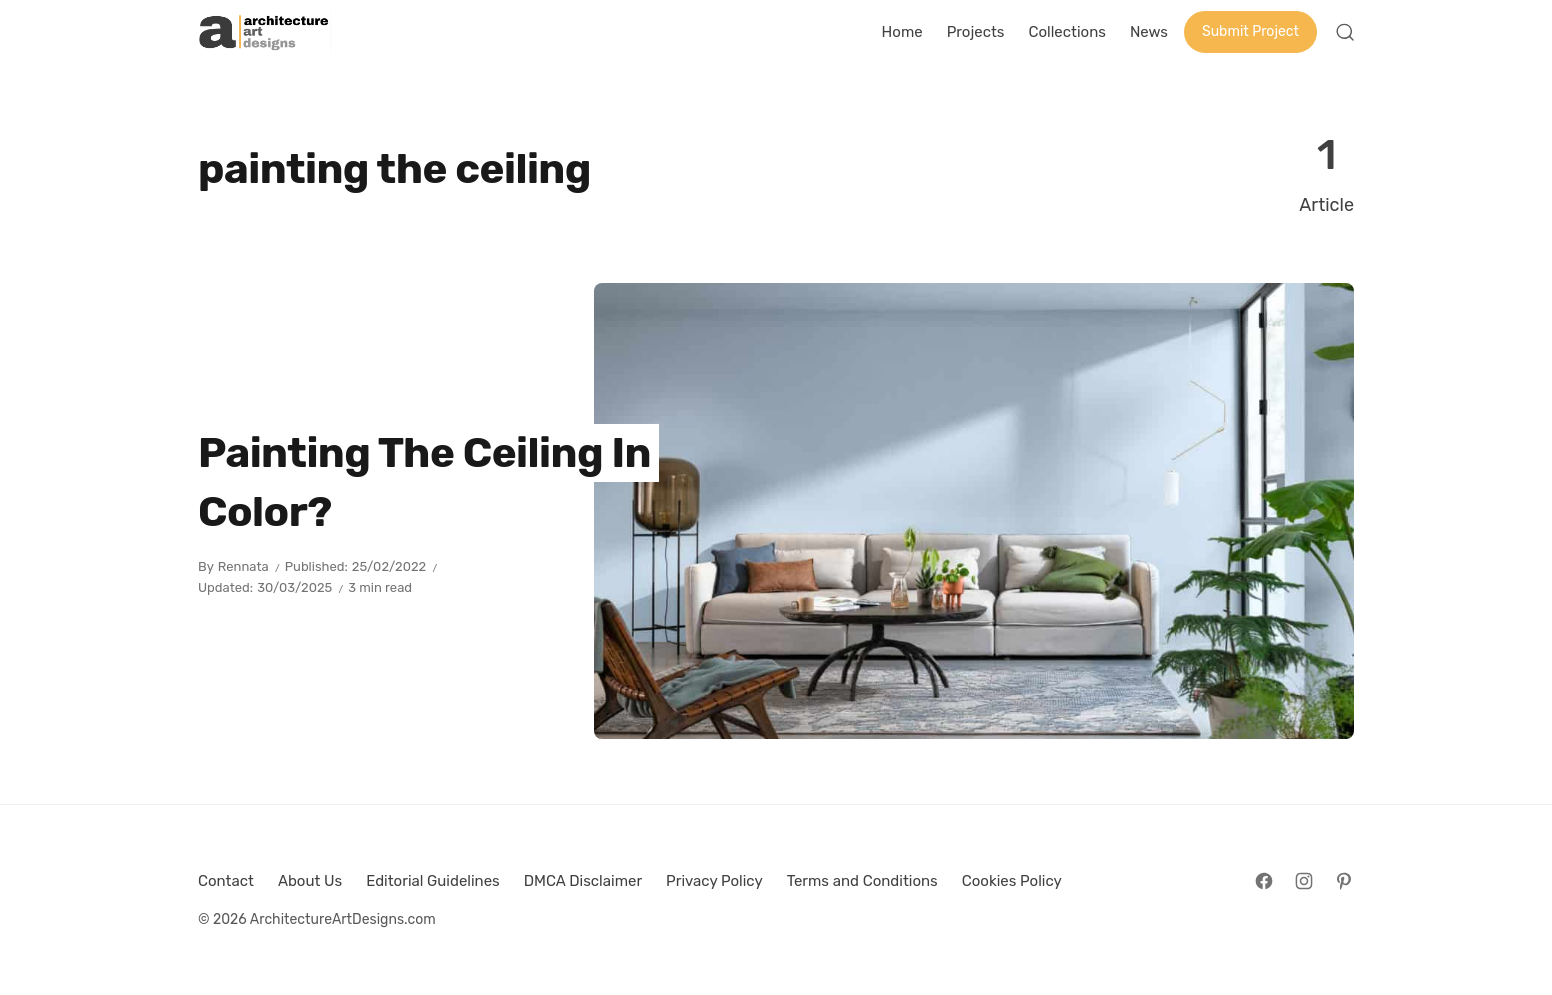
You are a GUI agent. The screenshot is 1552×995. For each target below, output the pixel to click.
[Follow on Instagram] (1304, 881)
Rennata (243, 566)
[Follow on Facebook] (1264, 881)
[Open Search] (1345, 32)
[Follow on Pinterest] (1344, 881)
